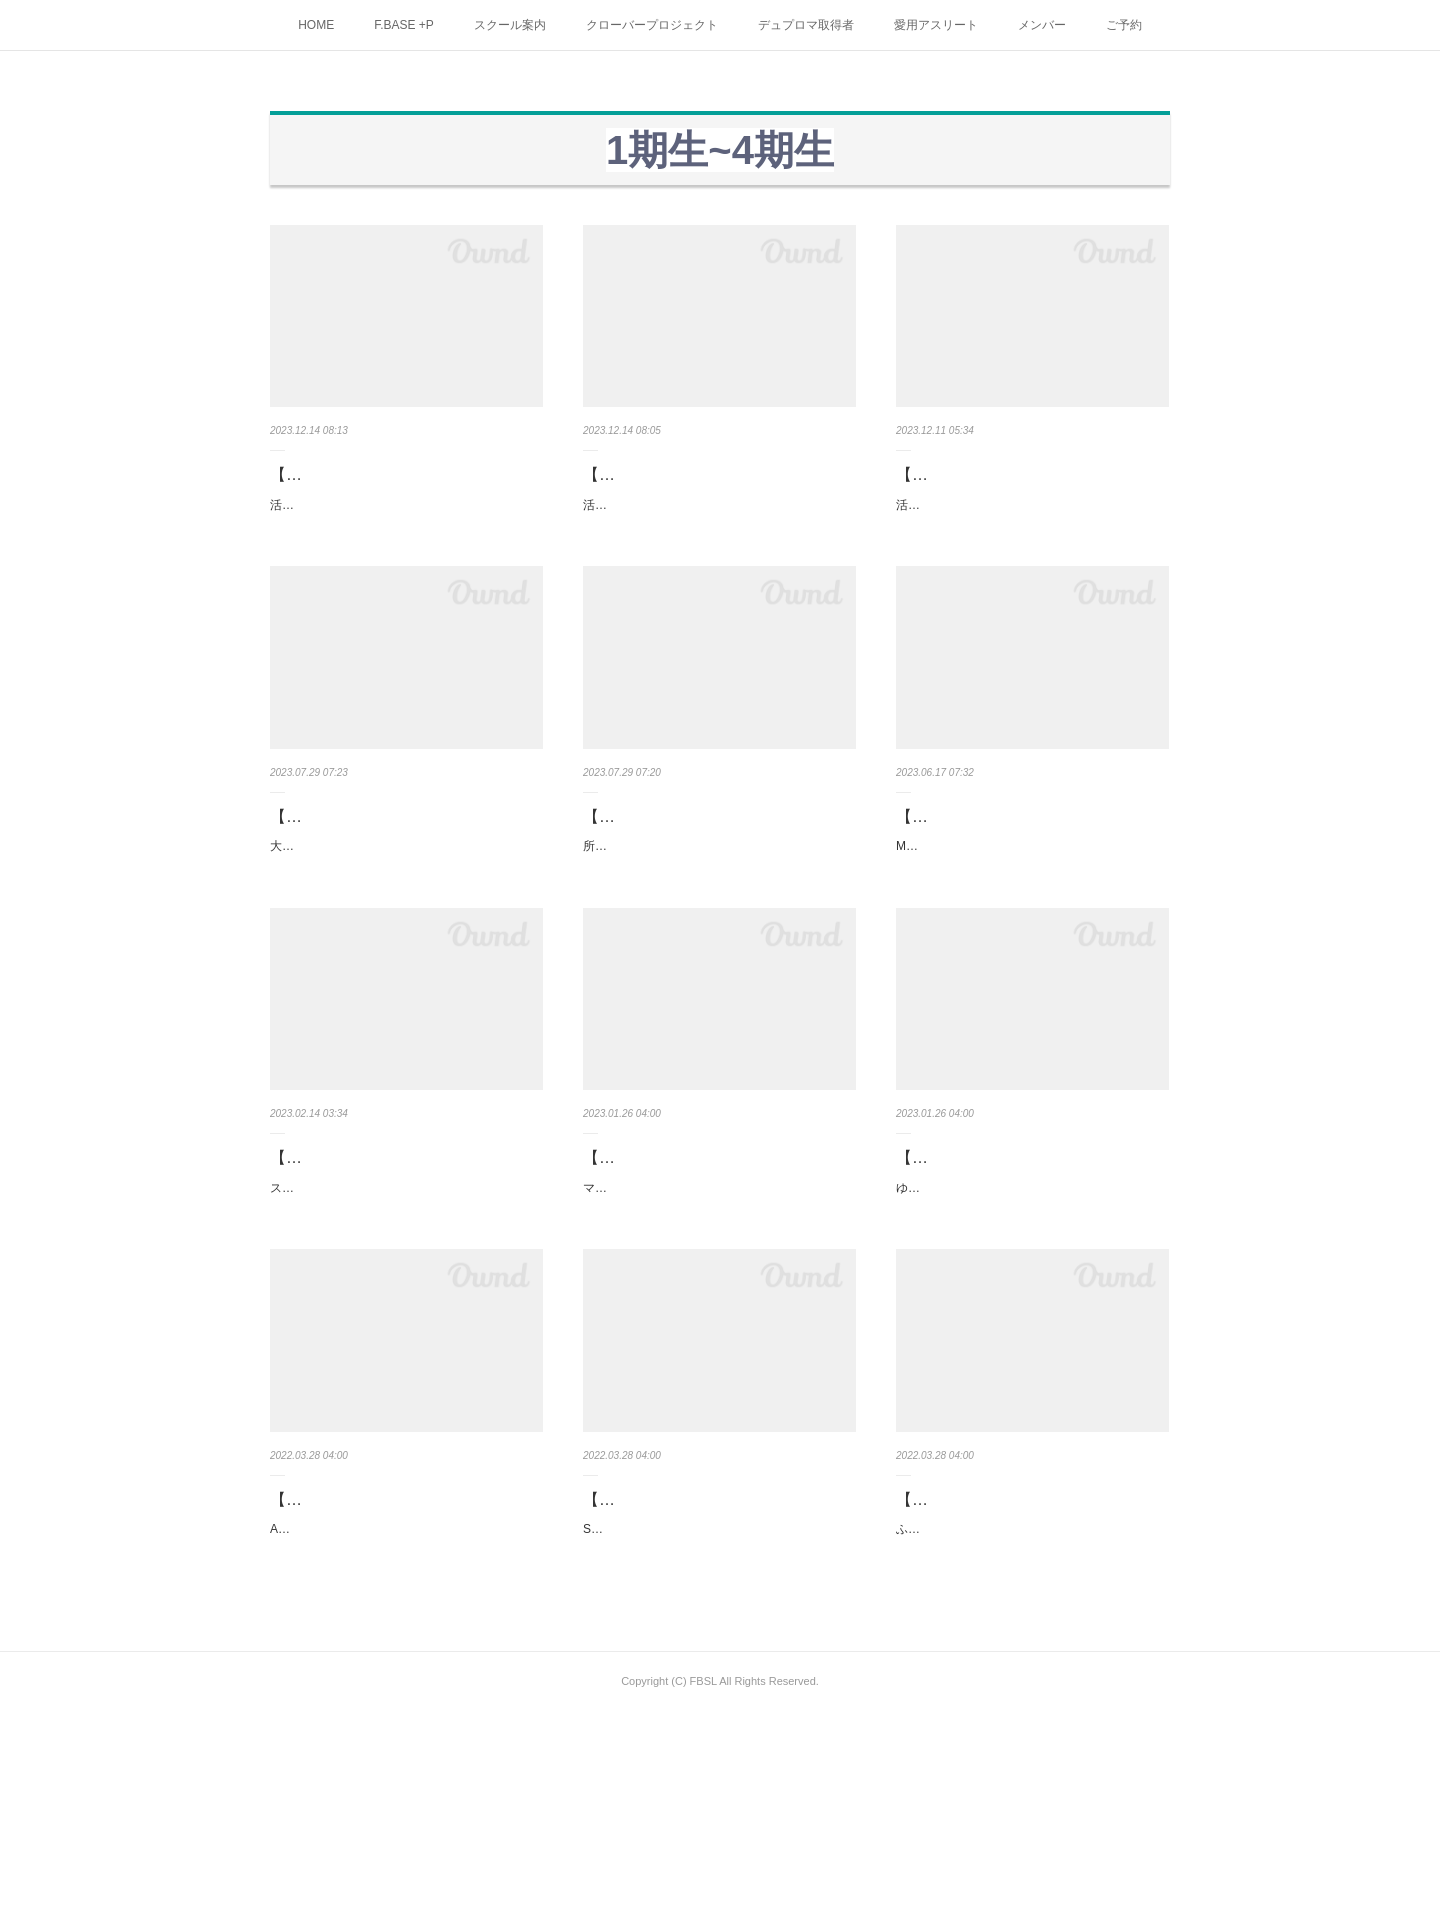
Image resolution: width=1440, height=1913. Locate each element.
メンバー (1042, 25)
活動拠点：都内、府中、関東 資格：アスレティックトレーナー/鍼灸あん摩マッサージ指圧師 (715, 516)
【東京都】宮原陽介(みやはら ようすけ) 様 (713, 881)
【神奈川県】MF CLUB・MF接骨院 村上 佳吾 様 (1030, 881)
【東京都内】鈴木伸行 (663, 474)
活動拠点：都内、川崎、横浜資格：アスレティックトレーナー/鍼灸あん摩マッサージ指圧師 (1028, 516)
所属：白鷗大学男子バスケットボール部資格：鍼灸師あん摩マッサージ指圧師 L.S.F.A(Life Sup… (716, 937)
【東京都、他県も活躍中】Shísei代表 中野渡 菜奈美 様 (717, 1665)
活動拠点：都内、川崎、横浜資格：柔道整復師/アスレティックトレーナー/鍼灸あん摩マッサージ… (403, 545)
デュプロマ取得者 (806, 25)
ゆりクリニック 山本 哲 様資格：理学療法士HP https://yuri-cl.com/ (1019, 1328)
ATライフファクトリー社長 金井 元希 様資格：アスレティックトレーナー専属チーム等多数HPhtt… (405, 1720)
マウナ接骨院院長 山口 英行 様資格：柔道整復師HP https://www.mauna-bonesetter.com (714, 1328)
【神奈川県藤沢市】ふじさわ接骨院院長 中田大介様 (1032, 1665)
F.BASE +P (404, 25)
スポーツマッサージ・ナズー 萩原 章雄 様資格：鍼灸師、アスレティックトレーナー (397, 1328)
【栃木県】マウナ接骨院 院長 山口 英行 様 (717, 1273)
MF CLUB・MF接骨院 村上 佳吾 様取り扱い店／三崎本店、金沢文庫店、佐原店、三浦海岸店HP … (1032, 937)
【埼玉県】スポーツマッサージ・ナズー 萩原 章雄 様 (406, 1273)
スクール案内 (510, 25)
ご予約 (1124, 25)
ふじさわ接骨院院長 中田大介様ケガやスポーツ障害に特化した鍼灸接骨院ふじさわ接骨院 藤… (1028, 1720)
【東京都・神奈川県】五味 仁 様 (1012, 474)
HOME (316, 25)
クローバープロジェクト (652, 25)
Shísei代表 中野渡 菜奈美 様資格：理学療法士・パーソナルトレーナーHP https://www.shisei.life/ (718, 1720)
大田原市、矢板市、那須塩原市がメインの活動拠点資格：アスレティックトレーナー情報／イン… (402, 908)
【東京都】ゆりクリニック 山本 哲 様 (1026, 1273)
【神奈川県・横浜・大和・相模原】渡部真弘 (406, 489)
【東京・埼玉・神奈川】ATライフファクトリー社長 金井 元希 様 (399, 1665)
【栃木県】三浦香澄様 (350, 866)
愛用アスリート (936, 25)
